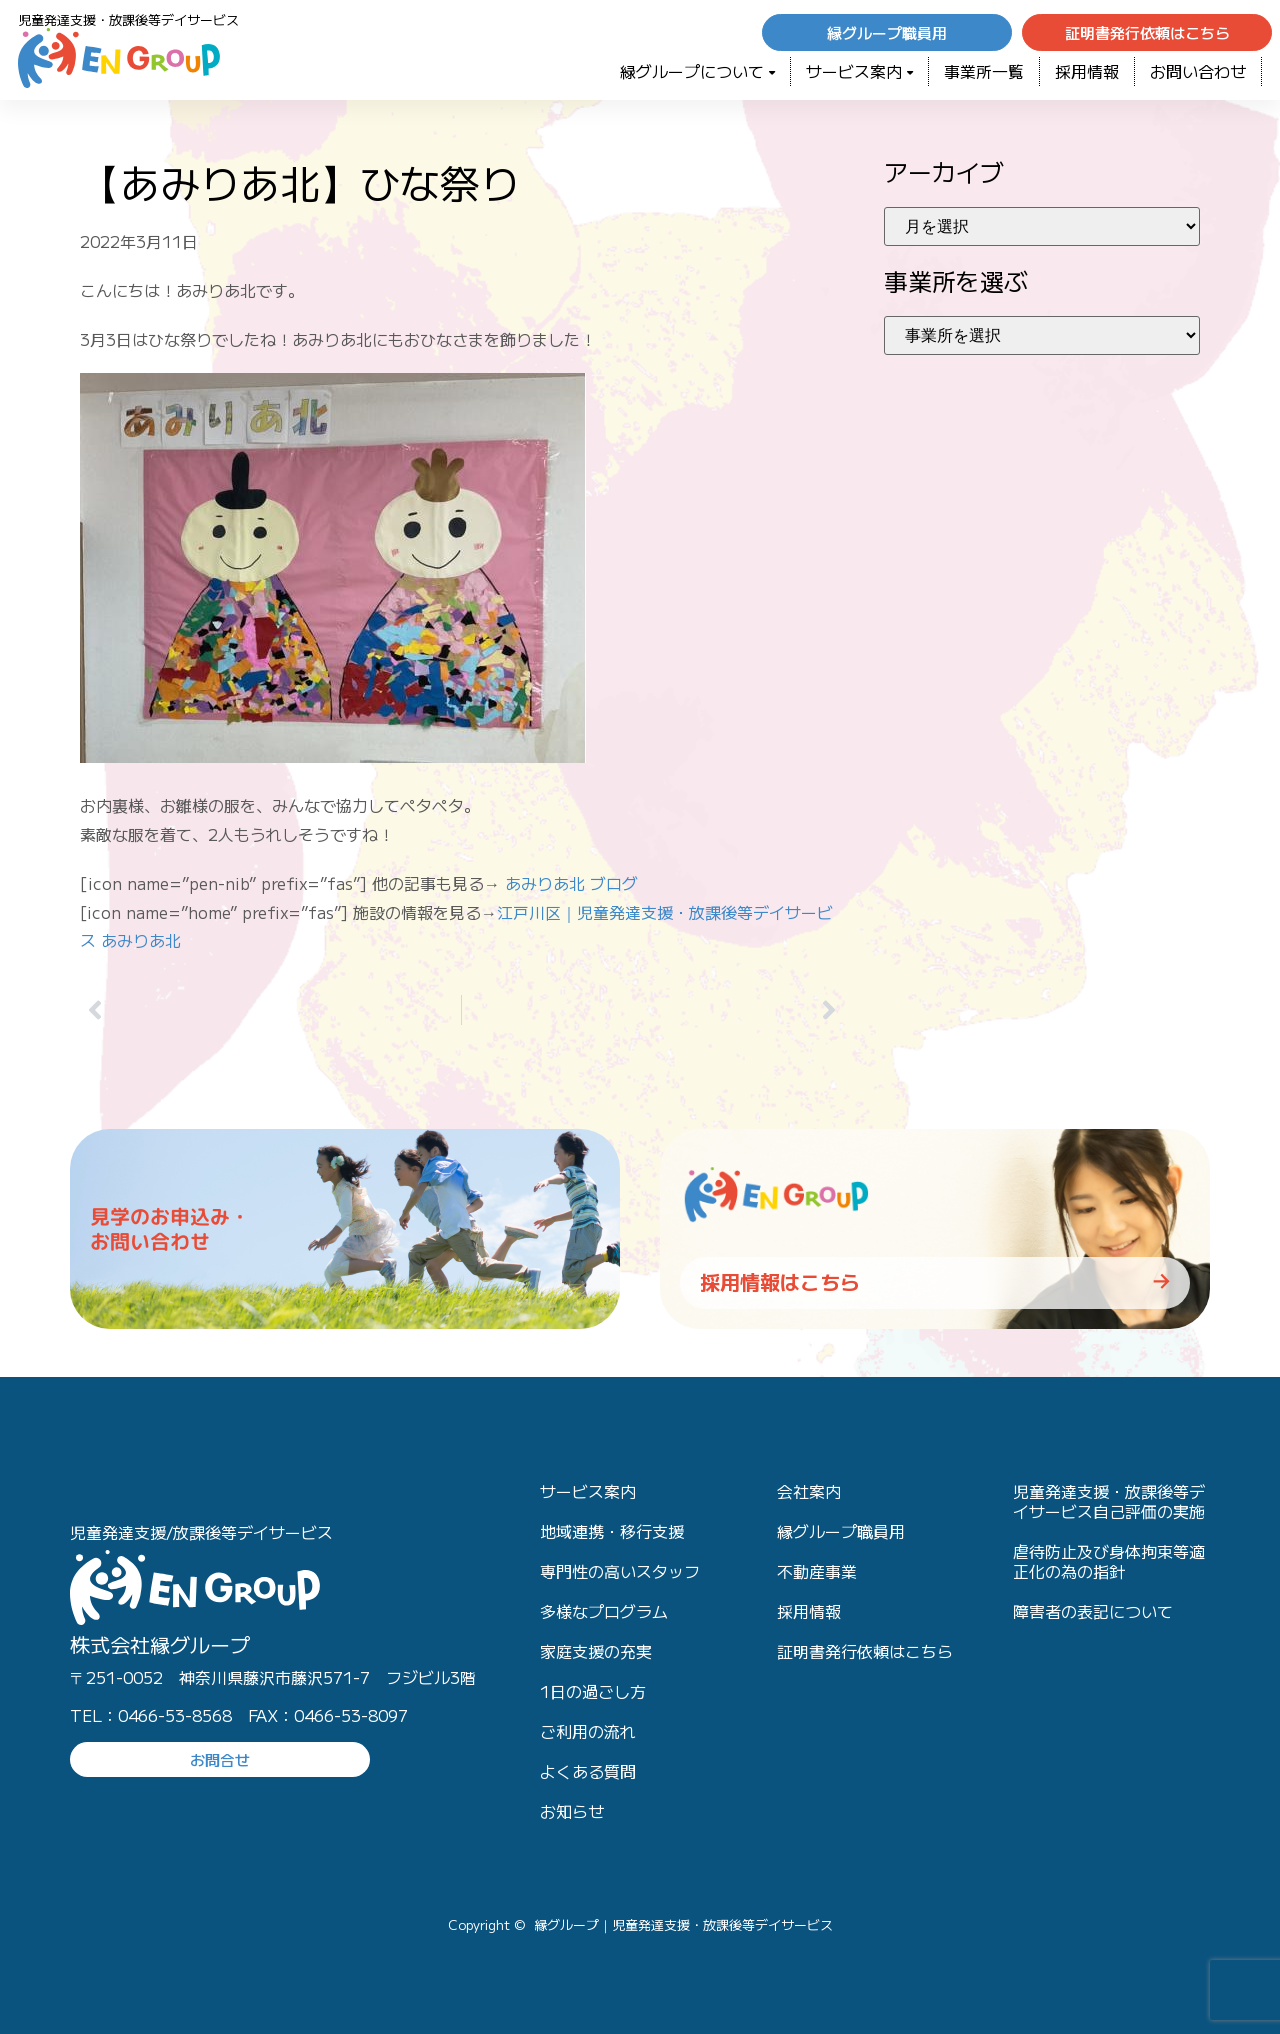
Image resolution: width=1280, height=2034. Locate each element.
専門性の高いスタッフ (620, 1571)
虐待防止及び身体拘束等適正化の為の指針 (1109, 1561)
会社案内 (809, 1491)
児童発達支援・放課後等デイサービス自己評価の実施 (1109, 1501)
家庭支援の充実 (596, 1651)
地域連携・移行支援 (612, 1531)
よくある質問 (588, 1771)
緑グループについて (697, 71)
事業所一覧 (984, 71)
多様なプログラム (604, 1611)
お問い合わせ (1198, 71)
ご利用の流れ (588, 1731)
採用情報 (1087, 71)
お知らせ (572, 1811)
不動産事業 (817, 1571)
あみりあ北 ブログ (571, 883)
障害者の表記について (1093, 1611)
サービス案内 (859, 71)
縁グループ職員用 (841, 1531)
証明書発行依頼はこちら (865, 1651)
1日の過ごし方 (593, 1691)
